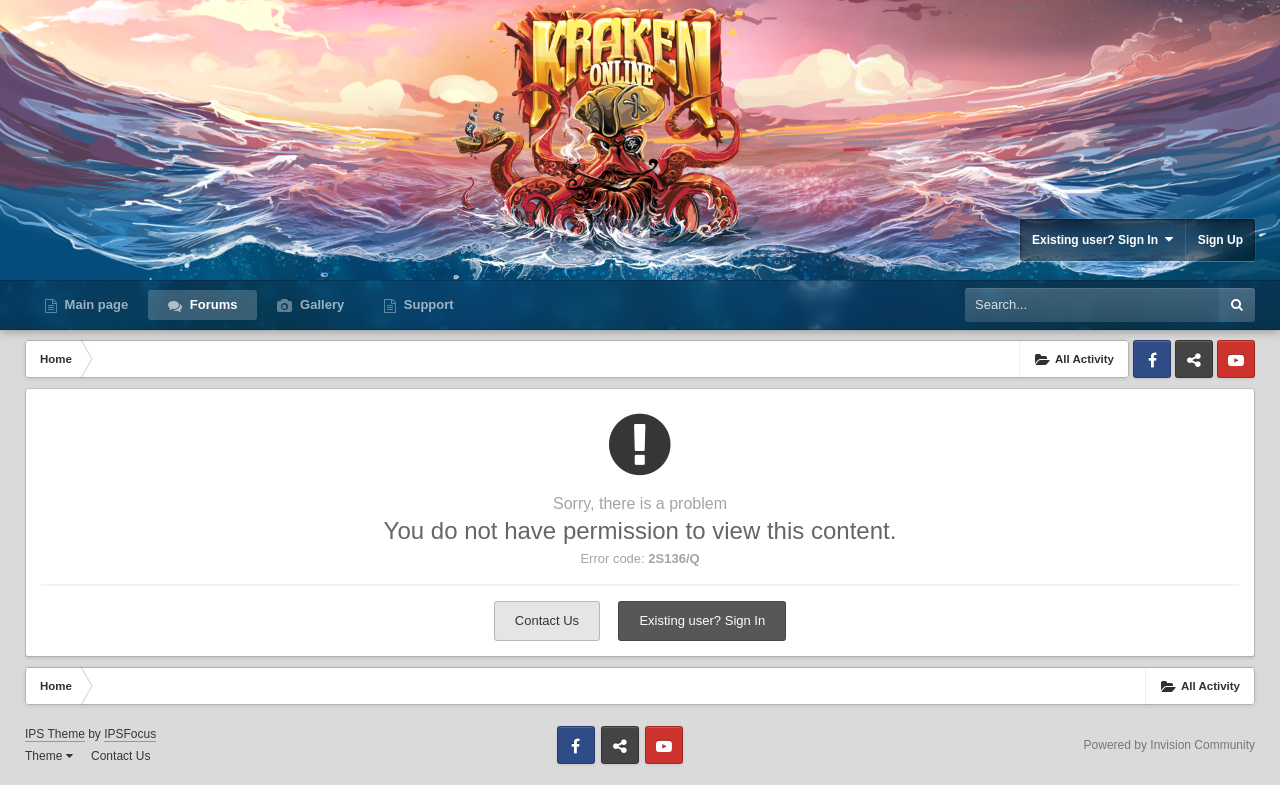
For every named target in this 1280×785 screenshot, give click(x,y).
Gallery (320, 304)
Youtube (1236, 359)
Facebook (1152, 359)
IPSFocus (130, 734)
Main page (94, 304)
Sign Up (1220, 240)
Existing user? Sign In (1102, 239)
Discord (1194, 359)
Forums (211, 304)
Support (426, 304)
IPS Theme (55, 734)
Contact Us (547, 620)
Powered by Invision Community (1169, 745)
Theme (49, 756)
